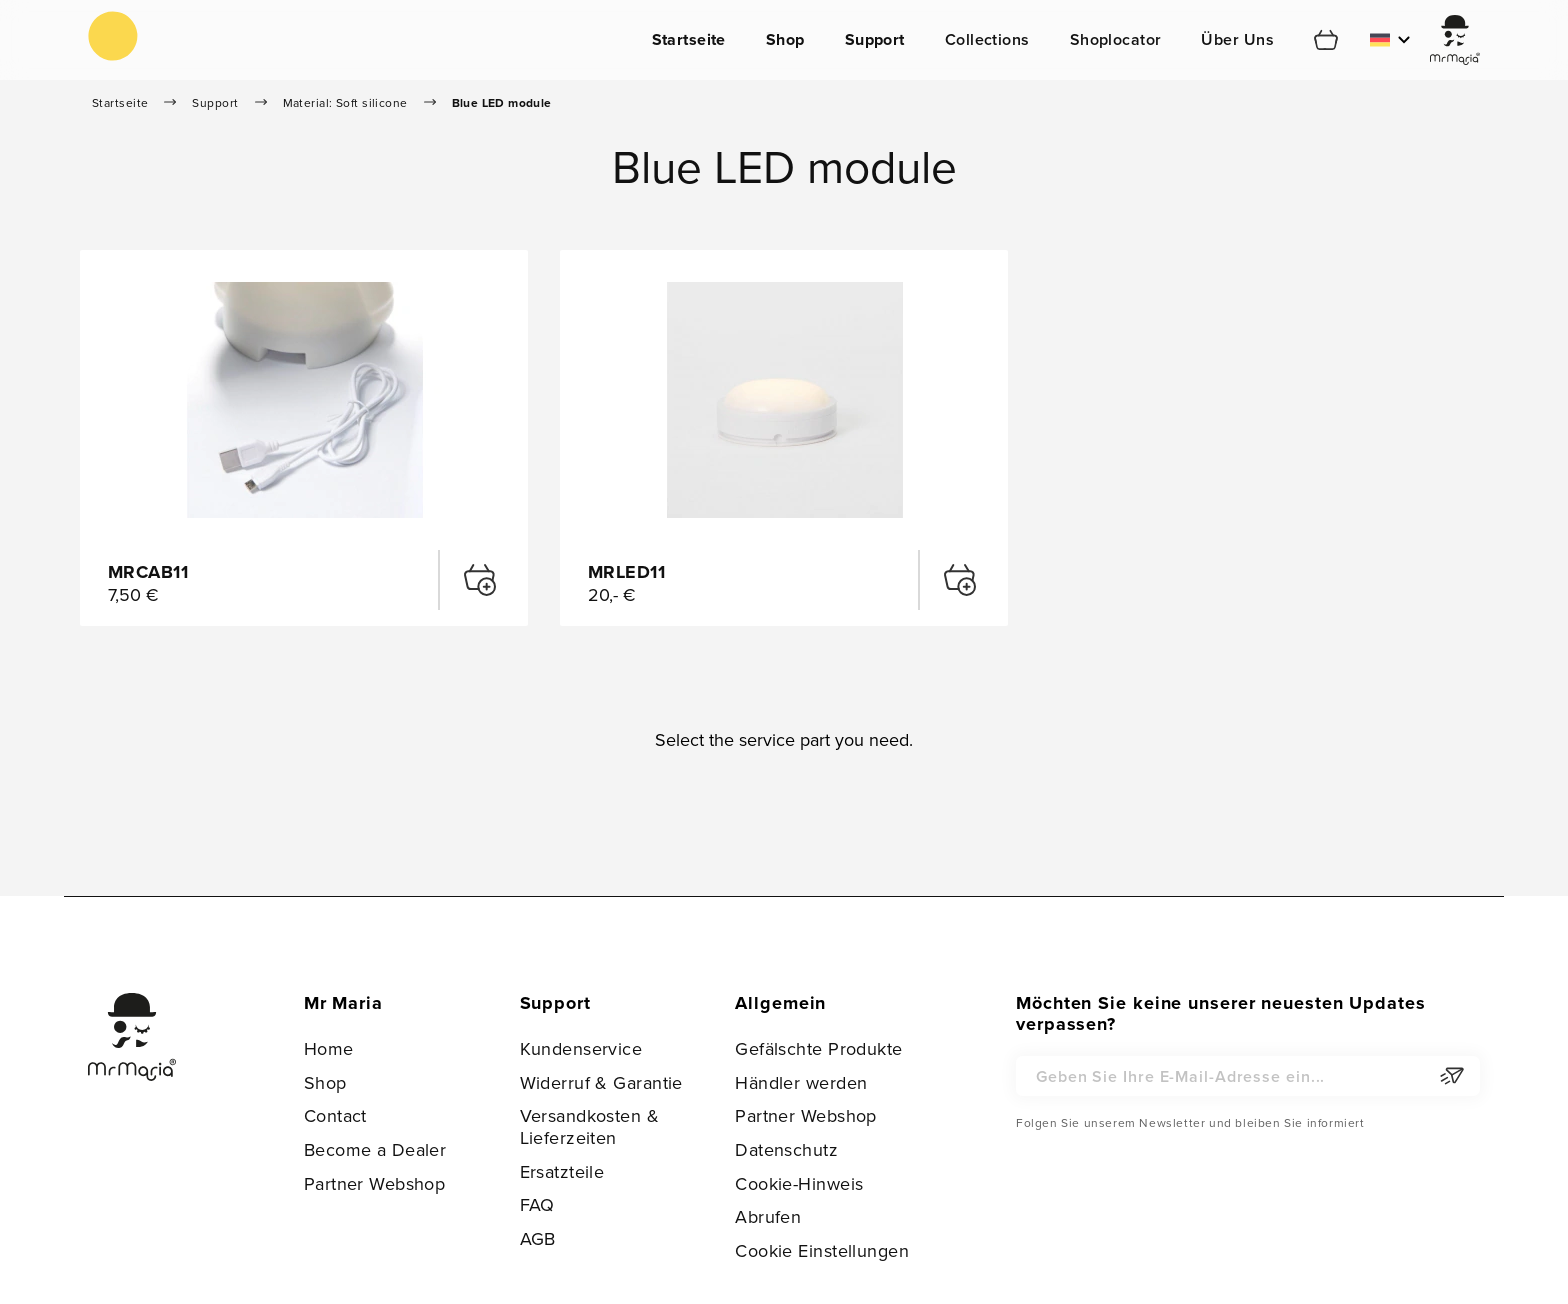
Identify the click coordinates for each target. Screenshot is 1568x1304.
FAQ (537, 1204)
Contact (335, 1115)
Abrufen (768, 1216)
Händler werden (801, 1082)
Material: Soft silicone (345, 103)
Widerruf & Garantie (601, 1082)
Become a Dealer (375, 1149)
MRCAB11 (148, 572)
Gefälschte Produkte (818, 1048)
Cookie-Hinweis (799, 1183)
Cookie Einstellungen (822, 1250)
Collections (987, 39)
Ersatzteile (562, 1171)
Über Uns (1237, 39)
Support (875, 39)
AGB (538, 1238)
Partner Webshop (375, 1183)
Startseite (689, 39)
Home (329, 1048)
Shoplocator (1116, 39)
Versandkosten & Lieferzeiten (590, 1126)
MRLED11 (626, 572)
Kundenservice (581, 1048)
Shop (785, 39)
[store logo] (113, 36)
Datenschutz (786, 1149)
